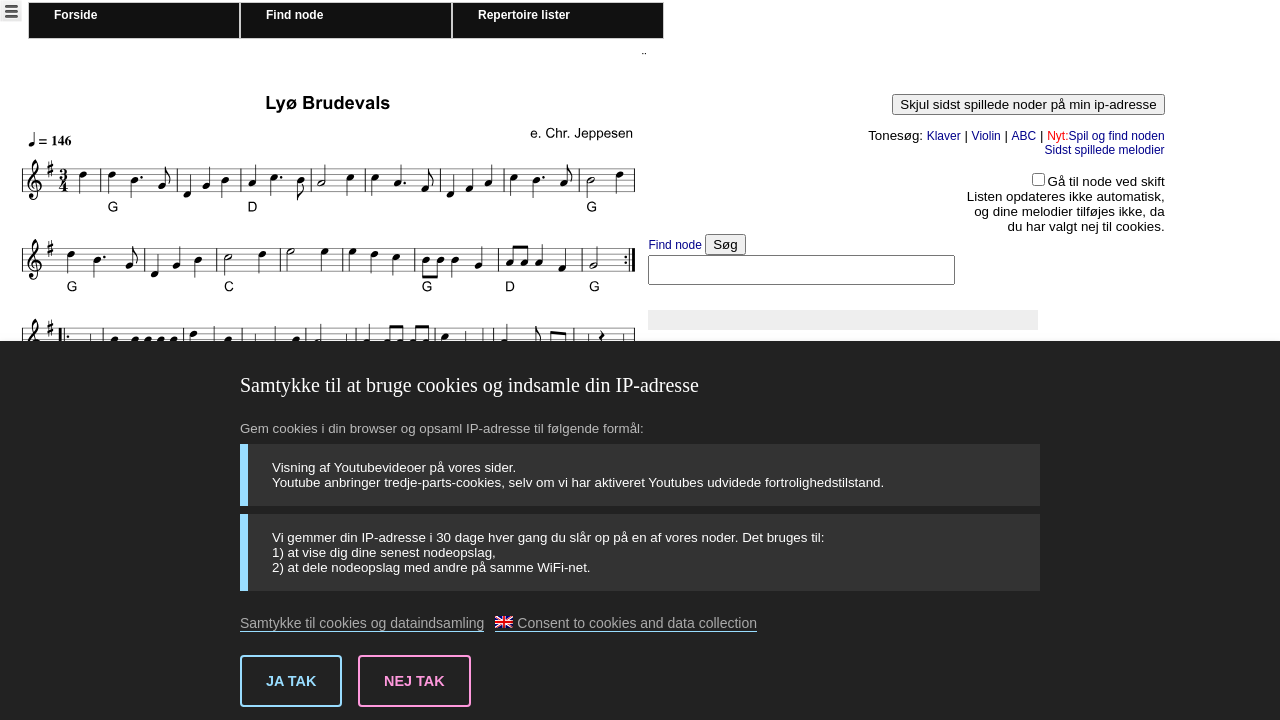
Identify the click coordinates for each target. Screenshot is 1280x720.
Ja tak (291, 681)
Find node (294, 15)
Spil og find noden (1105, 136)
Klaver (944, 136)
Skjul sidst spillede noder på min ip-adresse (1028, 104)
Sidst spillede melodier (1105, 150)
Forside (75, 15)
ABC (1024, 136)
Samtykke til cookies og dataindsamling (362, 623)
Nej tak (414, 681)
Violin (986, 136)
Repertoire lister (524, 15)
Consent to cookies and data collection (626, 623)
